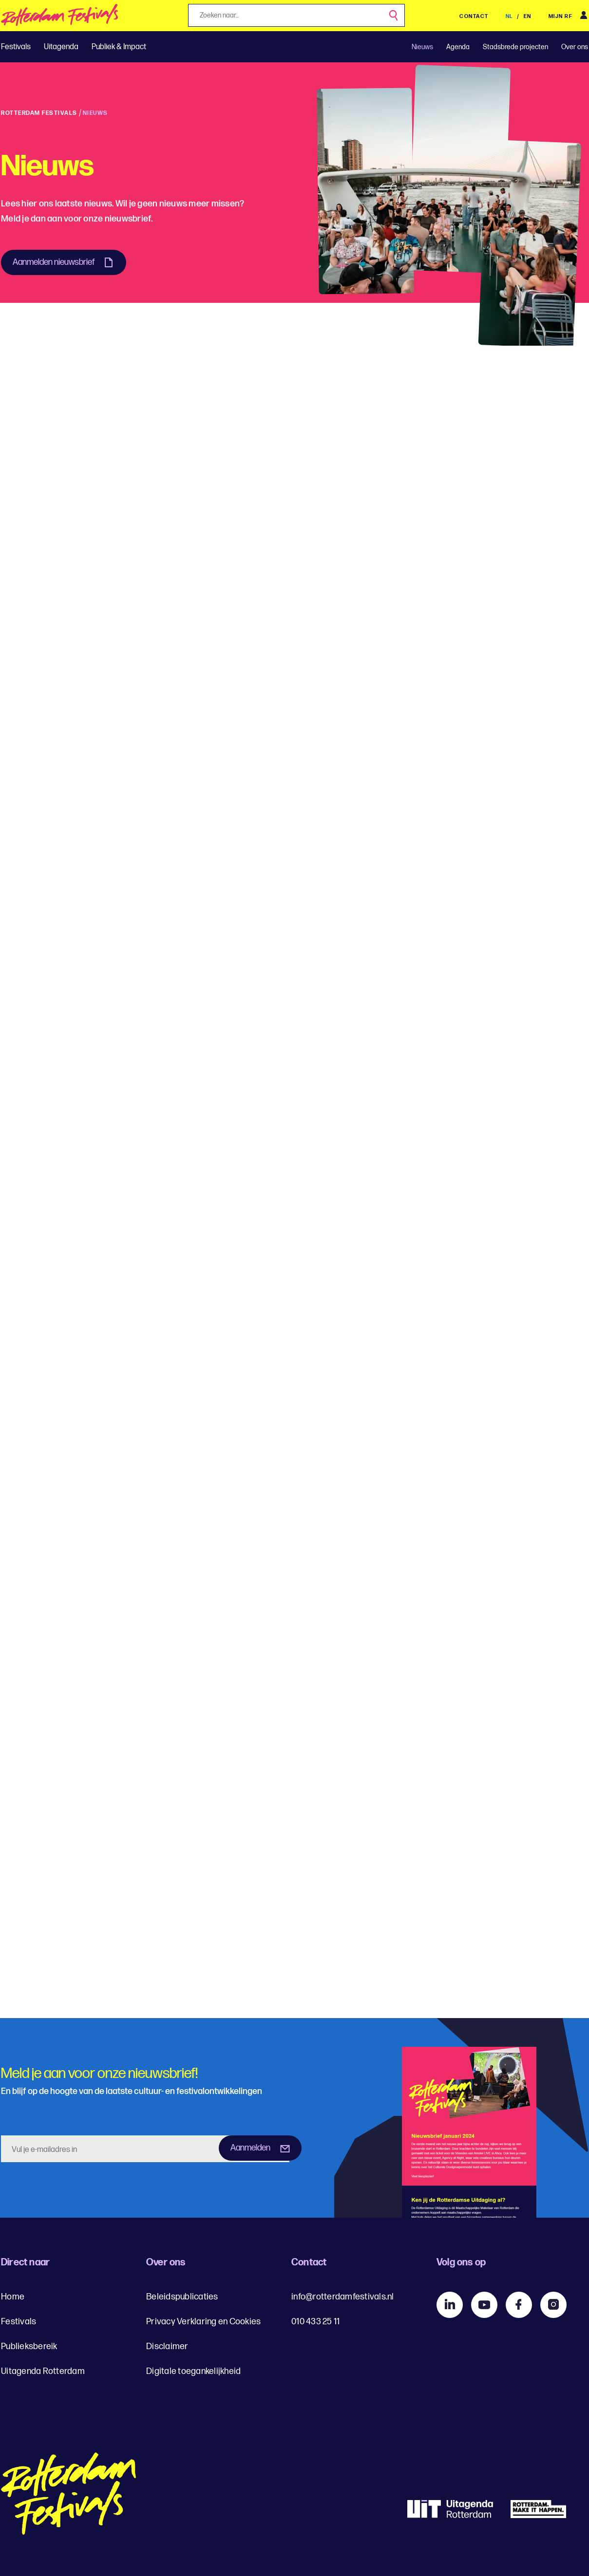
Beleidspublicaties (182, 2297)
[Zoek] (394, 16)
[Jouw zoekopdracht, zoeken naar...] (296, 15)
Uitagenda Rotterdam (43, 2371)
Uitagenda (61, 47)
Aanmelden (250, 2148)
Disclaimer (167, 2346)
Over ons (574, 47)
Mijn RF (561, 16)
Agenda (458, 47)
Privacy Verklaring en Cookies (203, 2322)
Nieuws (422, 47)
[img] (59, 18)
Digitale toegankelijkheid (193, 2371)
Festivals (16, 47)
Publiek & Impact (119, 47)
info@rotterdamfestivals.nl (342, 2297)
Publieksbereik (29, 2346)
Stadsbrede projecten (515, 47)
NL (510, 16)
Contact (474, 16)
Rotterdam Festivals (39, 113)
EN (528, 16)
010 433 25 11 (315, 2322)
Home (12, 2297)
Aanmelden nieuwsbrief (54, 262)
